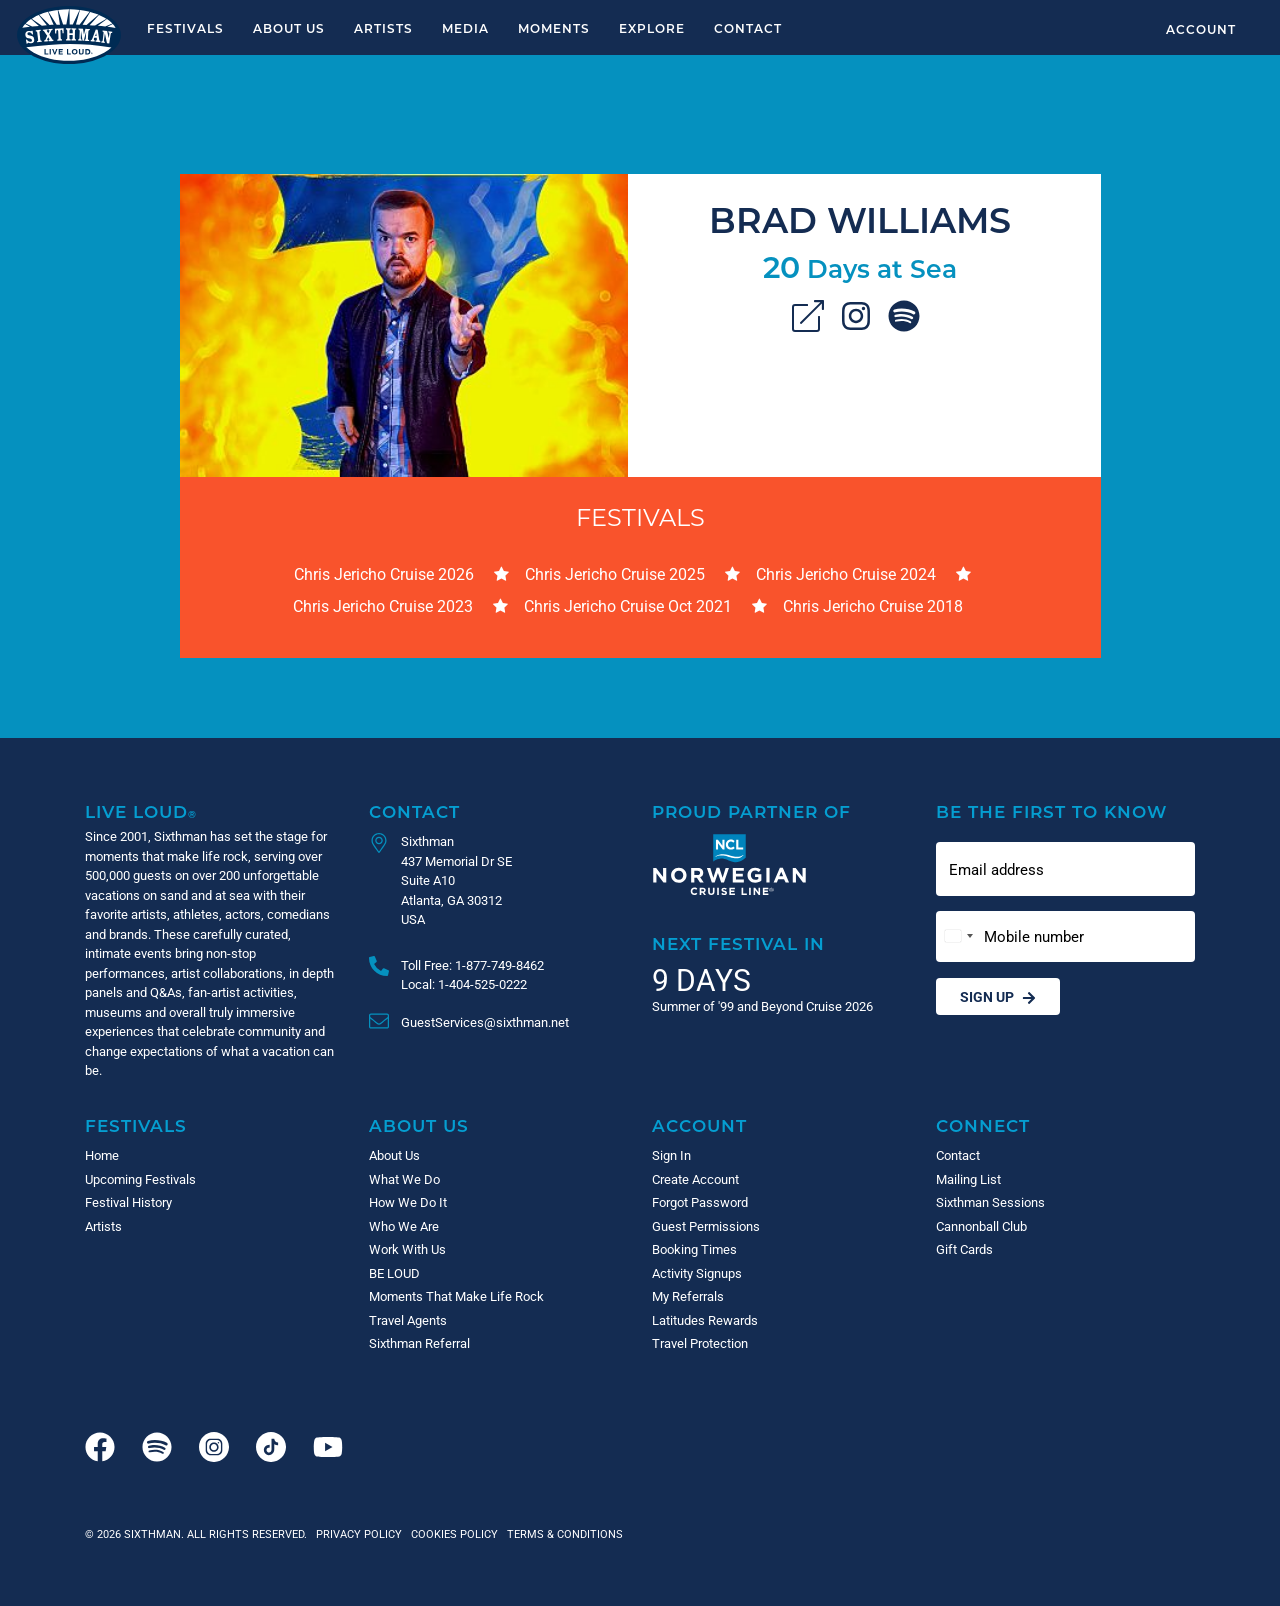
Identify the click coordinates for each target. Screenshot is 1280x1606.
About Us (289, 28)
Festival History (128, 1202)
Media (465, 28)
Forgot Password (700, 1202)
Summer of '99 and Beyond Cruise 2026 (762, 1006)
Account (1201, 29)
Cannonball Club (981, 1226)
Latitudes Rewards (705, 1320)
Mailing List (968, 1179)
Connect (983, 1125)
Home (102, 1155)
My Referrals (688, 1296)
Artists (383, 28)
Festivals (185, 28)
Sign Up (998, 996)
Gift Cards (964, 1249)
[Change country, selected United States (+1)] (958, 936)
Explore (652, 28)
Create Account (695, 1179)
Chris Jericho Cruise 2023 (383, 605)
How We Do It (408, 1202)
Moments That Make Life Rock (456, 1296)
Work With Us (407, 1249)
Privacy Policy (359, 1533)
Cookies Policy (451, 1533)
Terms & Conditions (562, 1533)
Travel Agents (408, 1320)
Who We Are (404, 1226)
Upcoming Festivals (140, 1179)
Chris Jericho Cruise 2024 (846, 573)
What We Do (404, 1179)
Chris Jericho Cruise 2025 (615, 573)
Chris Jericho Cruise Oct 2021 (628, 605)
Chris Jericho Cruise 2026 (384, 573)
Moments (554, 28)
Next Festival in (738, 943)
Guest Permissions (706, 1226)
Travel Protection (700, 1343)
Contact (748, 28)
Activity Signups (697, 1273)
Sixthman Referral (419, 1343)
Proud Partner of (751, 811)
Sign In (671, 1155)
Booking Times (694, 1249)
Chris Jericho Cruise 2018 (873, 605)
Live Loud (141, 811)
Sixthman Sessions (990, 1202)
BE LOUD (394, 1273)
